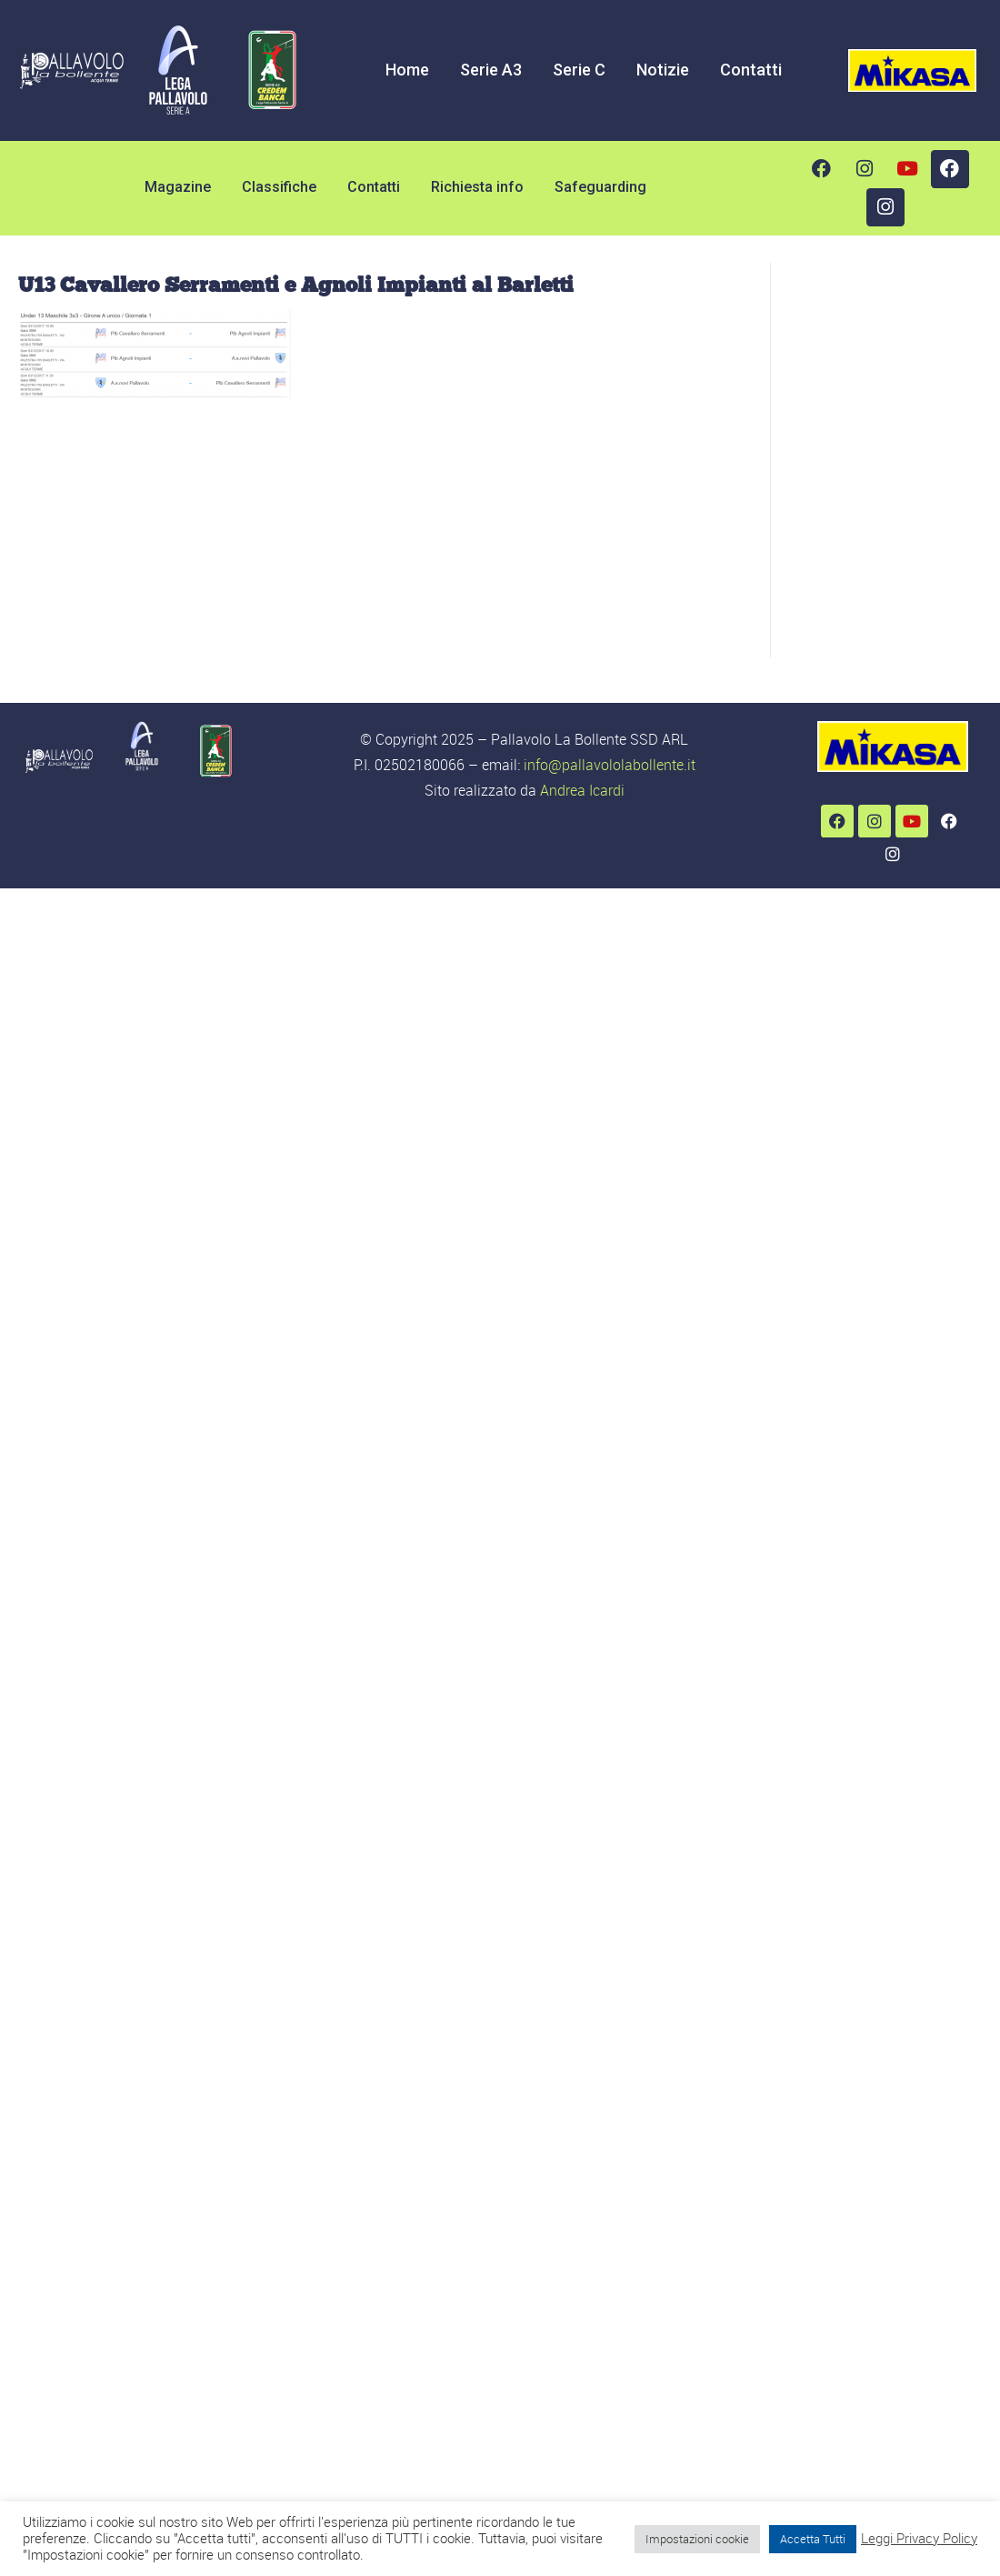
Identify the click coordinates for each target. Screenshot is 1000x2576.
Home (407, 69)
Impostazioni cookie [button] (697, 2539)
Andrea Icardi (582, 790)
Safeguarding (600, 186)
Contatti (751, 69)
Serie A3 (491, 69)
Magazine (178, 186)
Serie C (579, 69)
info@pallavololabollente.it (609, 765)
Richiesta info (477, 186)
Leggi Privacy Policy (919, 2539)
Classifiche (279, 186)
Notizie (662, 69)
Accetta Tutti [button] (812, 2539)
